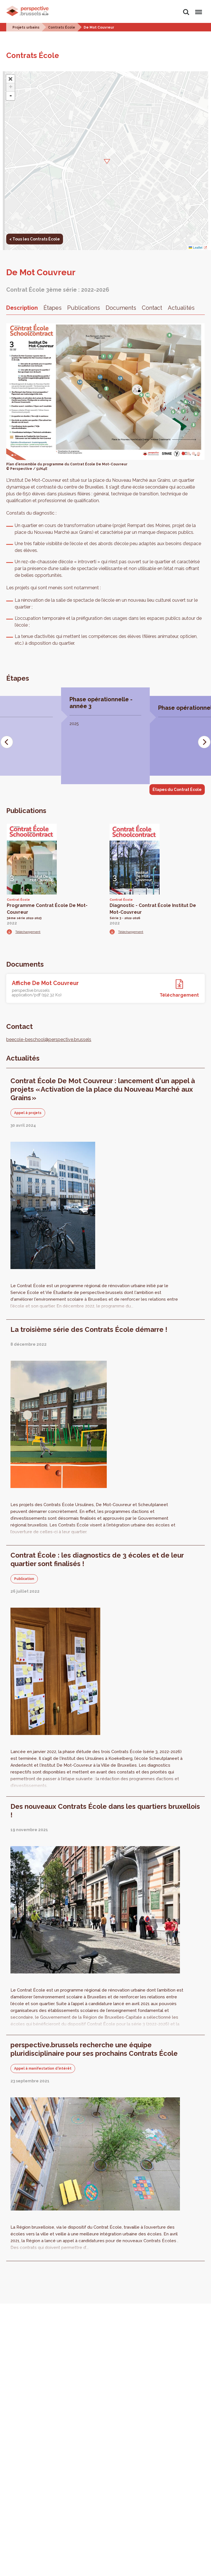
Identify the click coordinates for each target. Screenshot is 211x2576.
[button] (105, 160)
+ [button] (10, 87)
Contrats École (61, 27)
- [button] (10, 96)
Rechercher (186, 12)
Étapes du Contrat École (177, 789)
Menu (197, 9)
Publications (83, 307)
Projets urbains (26, 27)
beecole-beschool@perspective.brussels (48, 1039)
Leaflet (195, 247)
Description (22, 307)
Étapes (52, 307)
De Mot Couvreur (99, 27)
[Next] (204, 742)
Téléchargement (27, 932)
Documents (121, 307)
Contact (152, 307)
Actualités (181, 307)
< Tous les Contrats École (34, 239)
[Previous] (7, 742)
